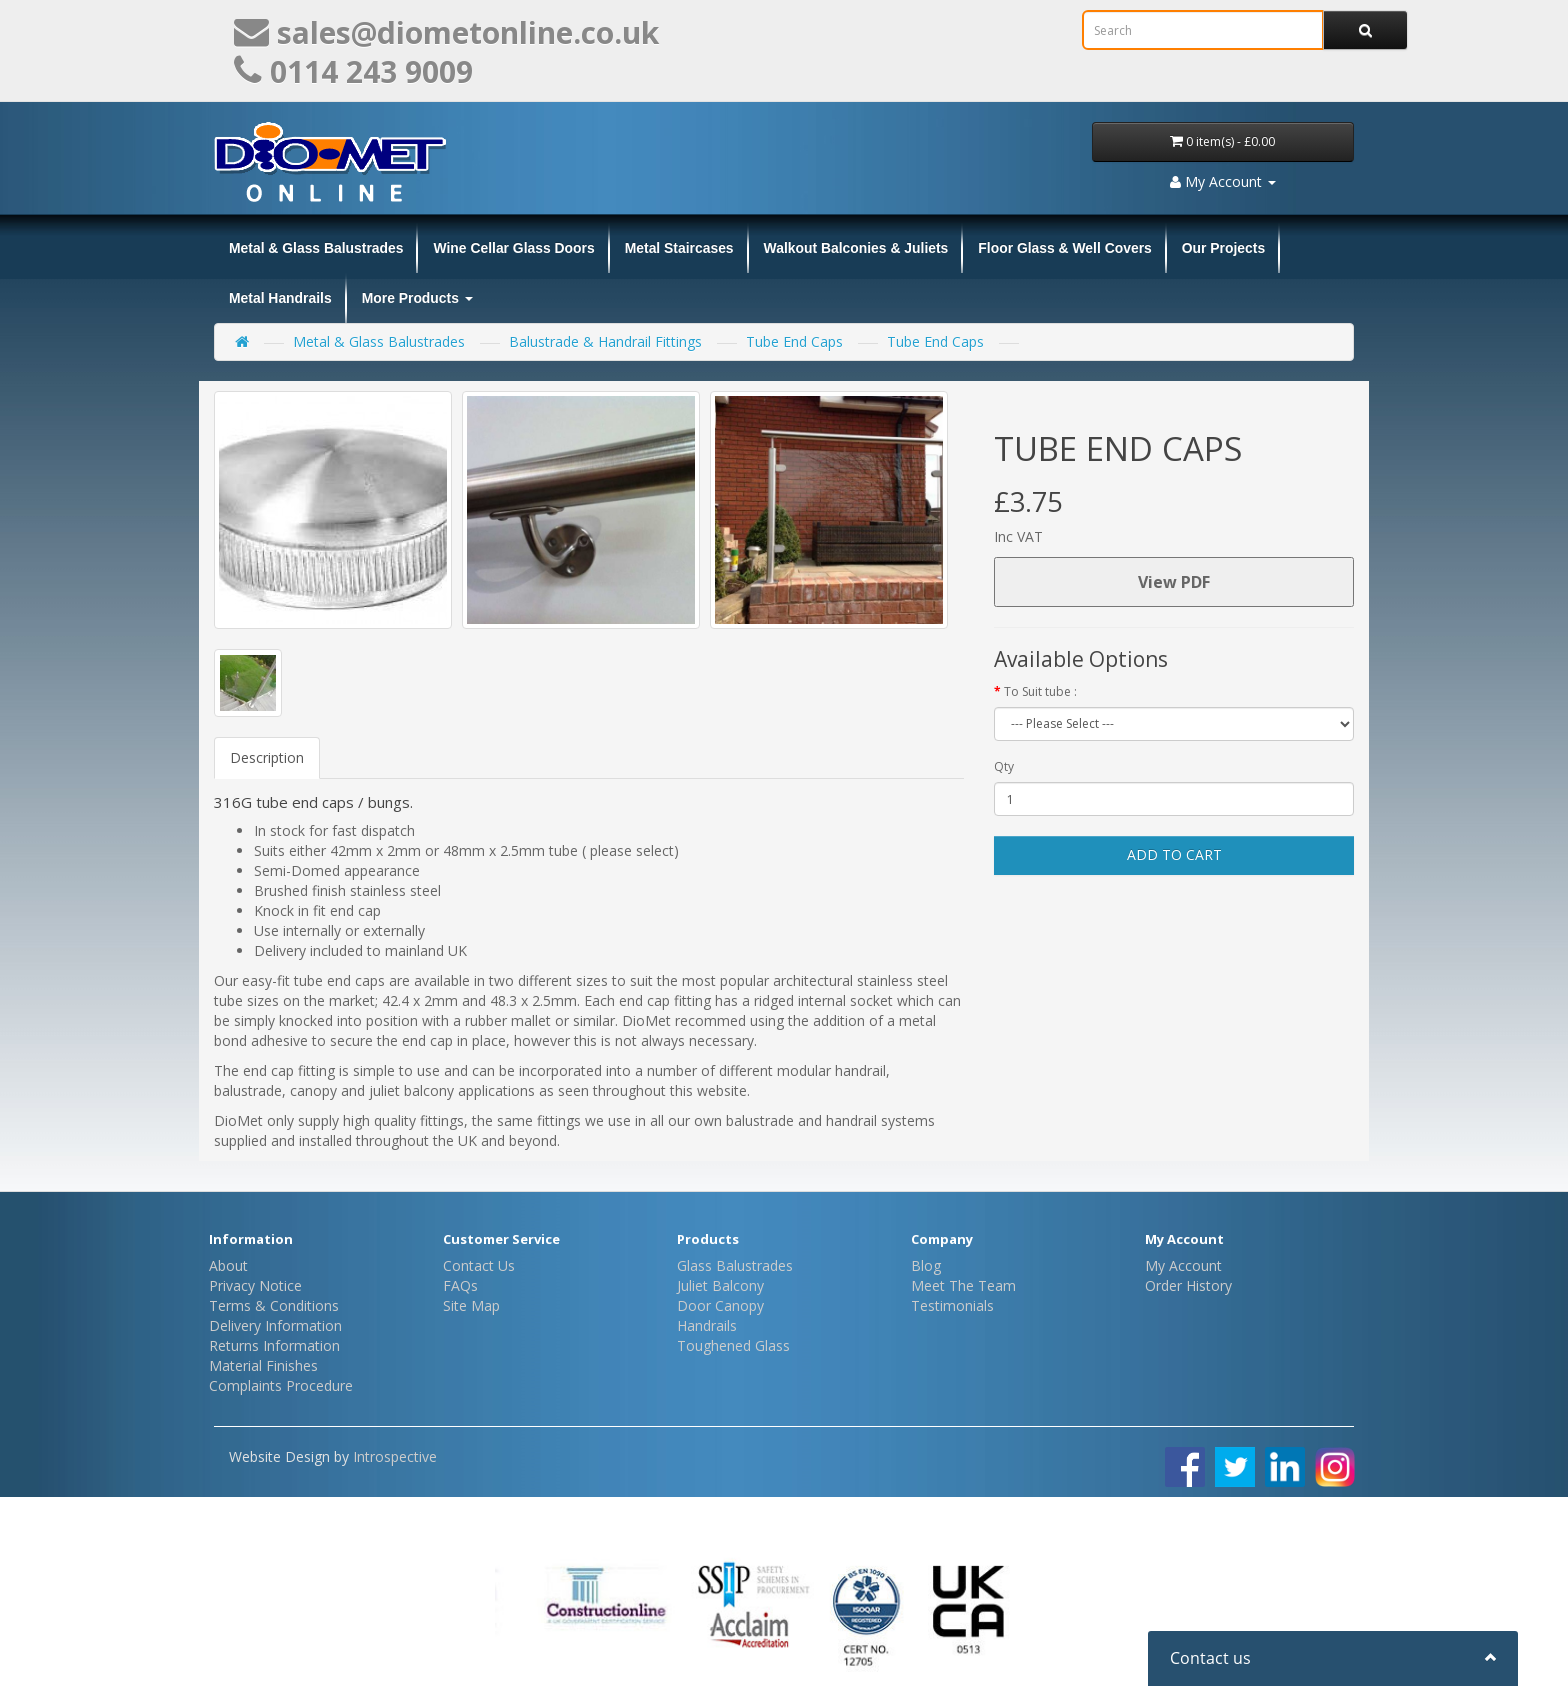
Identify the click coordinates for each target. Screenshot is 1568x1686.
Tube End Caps (794, 341)
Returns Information (274, 1345)
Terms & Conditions (274, 1305)
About (228, 1265)
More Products (417, 298)
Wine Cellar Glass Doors (513, 248)
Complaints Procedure (281, 1385)
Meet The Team (963, 1285)
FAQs (460, 1285)
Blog (926, 1265)
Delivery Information (275, 1325)
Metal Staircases (679, 248)
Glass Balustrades (735, 1265)
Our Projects (1223, 248)
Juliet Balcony (720, 1285)
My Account (1183, 1265)
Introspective (395, 1456)
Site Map (471, 1305)
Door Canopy (720, 1305)
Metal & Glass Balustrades (316, 248)
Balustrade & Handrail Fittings (605, 341)
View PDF (1174, 582)
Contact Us (479, 1265)
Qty (1004, 766)
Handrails (707, 1325)
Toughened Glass (733, 1345)
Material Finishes (263, 1365)
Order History (1188, 1285)
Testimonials (952, 1305)
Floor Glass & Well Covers (1064, 248)
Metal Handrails (280, 298)
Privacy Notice (255, 1285)
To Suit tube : (1040, 691)
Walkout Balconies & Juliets (856, 248)
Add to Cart (1174, 854)
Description (267, 757)
